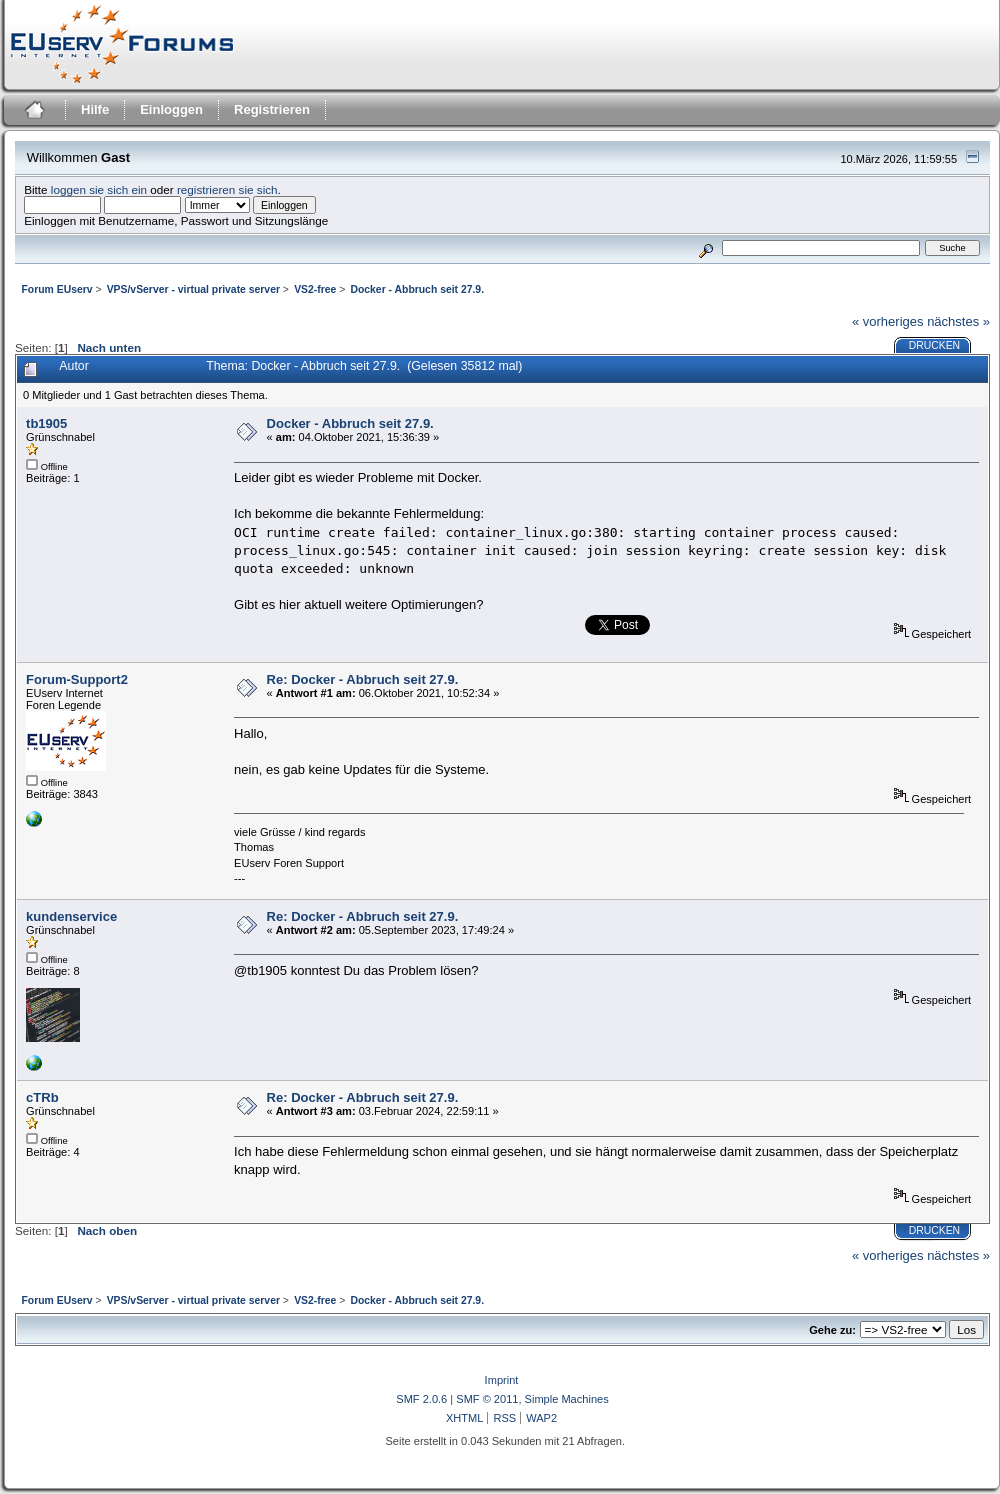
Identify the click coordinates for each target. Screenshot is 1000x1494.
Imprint (502, 1380)
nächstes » (958, 321)
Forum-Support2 (77, 679)
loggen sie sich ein (99, 189)
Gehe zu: (832, 1330)
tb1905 (46, 423)
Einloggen (171, 109)
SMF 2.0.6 (421, 1399)
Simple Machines (567, 1399)
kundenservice (71, 916)
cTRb (42, 1097)
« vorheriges (888, 321)
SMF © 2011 (487, 1399)
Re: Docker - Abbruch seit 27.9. (363, 679)
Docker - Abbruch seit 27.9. (350, 423)
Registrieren (272, 109)
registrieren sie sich (227, 189)
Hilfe (95, 109)
